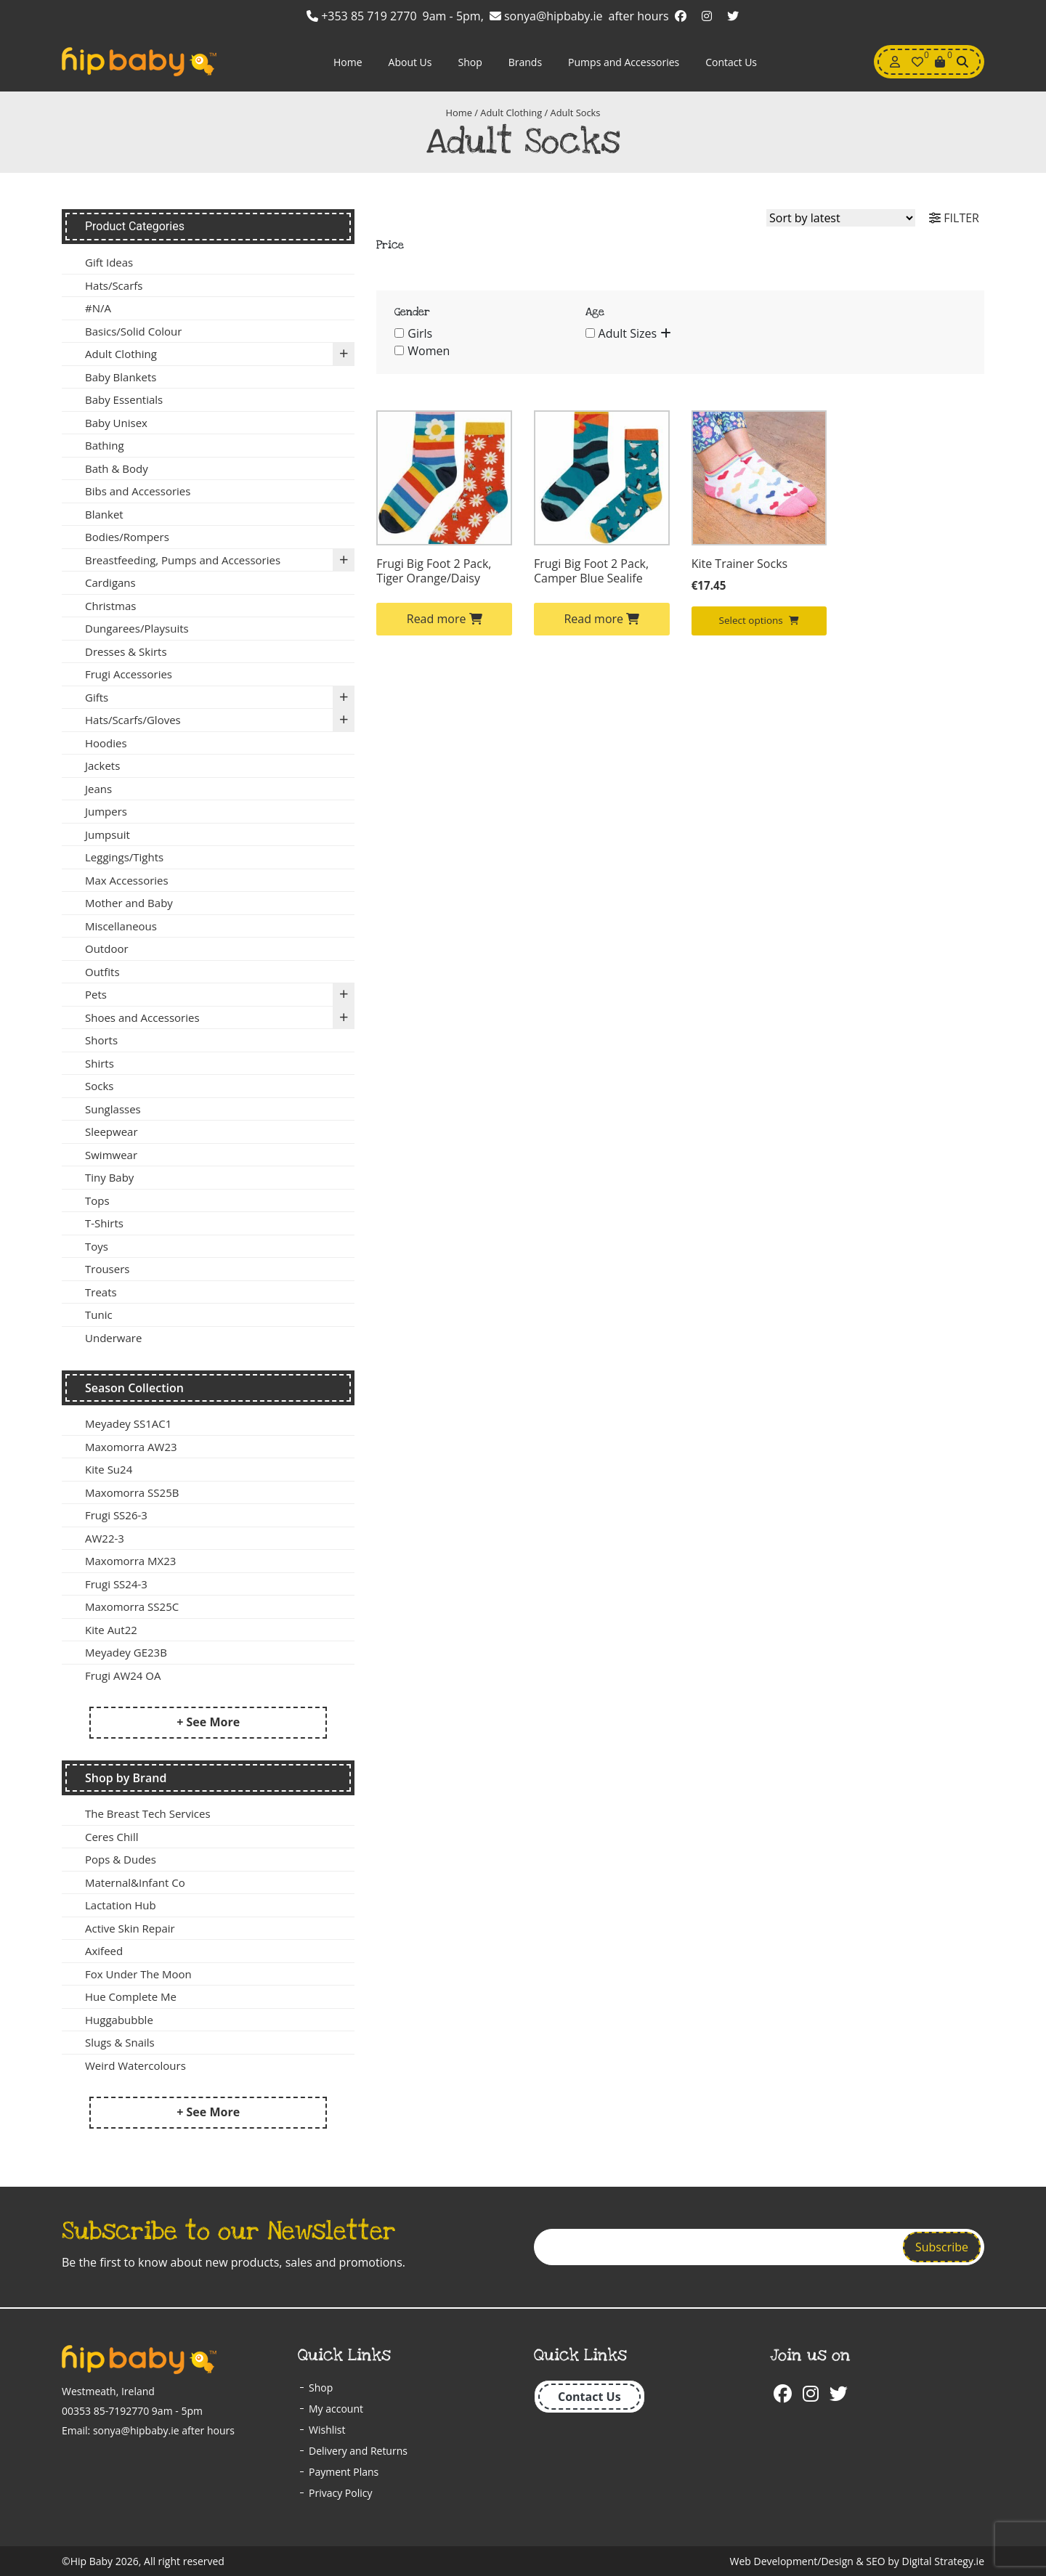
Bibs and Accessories (137, 491)
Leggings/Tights (124, 857)
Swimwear (111, 1154)
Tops (97, 1200)
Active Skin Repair (130, 1928)
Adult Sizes (628, 333)
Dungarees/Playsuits (137, 628)
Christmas (110, 605)
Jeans (98, 788)
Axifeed (104, 1950)
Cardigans (110, 582)
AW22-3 (104, 1538)
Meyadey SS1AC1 (128, 1423)
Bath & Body (116, 468)
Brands (525, 62)
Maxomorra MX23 (130, 1560)
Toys (96, 1246)
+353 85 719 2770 (362, 16)
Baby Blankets (120, 377)
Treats (101, 1292)
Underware (113, 1337)
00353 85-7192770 (105, 2411)
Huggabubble (119, 2019)
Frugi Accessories (128, 674)
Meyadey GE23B (126, 1652)
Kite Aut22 (111, 1629)
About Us (410, 62)
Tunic (99, 1314)
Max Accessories (127, 880)
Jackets (102, 765)
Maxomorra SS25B (132, 1492)
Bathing (104, 445)
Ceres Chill (111, 1836)
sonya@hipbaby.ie (546, 16)
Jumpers (106, 811)
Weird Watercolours (135, 2065)
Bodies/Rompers (127, 536)
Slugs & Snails (120, 2042)
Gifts (219, 697)
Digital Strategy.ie (943, 2561)
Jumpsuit (107, 834)
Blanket (104, 514)
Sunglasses (113, 1109)
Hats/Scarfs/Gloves (219, 720)
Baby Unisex (116, 422)
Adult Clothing (511, 112)
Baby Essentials (124, 399)
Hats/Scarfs (113, 285)
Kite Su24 (108, 1469)
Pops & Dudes (120, 1859)
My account (336, 2408)
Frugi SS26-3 (116, 1515)
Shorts (101, 1040)
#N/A (98, 308)
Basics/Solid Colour (133, 331)
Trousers (107, 1268)
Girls (420, 333)
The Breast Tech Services (148, 1813)
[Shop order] (840, 218)
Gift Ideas (109, 262)
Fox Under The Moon (138, 1974)
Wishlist (327, 2430)
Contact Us (731, 62)
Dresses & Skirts (126, 651)
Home (347, 62)
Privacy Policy (340, 2493)
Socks (99, 1085)
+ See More (208, 1722)
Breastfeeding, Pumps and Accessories (219, 560)
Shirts (99, 1063)
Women (429, 351)
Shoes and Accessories (219, 1018)
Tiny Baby (109, 1177)
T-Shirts (104, 1223)
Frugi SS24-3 (116, 1584)
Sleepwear (111, 1131)
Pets (219, 994)
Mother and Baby (129, 902)
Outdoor (107, 948)
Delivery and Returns (358, 2451)
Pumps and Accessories (623, 62)
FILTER (954, 218)
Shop (470, 62)
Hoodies (106, 743)
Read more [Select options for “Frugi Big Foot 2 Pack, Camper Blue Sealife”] (601, 619)
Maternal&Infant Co (135, 1882)
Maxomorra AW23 (131, 1446)
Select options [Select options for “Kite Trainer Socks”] (759, 620)
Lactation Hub (120, 1905)
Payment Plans (343, 2472)
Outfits (102, 971)
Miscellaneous (121, 926)
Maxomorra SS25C (132, 1606)
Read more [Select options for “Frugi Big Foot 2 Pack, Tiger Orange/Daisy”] (444, 619)
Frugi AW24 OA (123, 1675)
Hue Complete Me (131, 1996)
